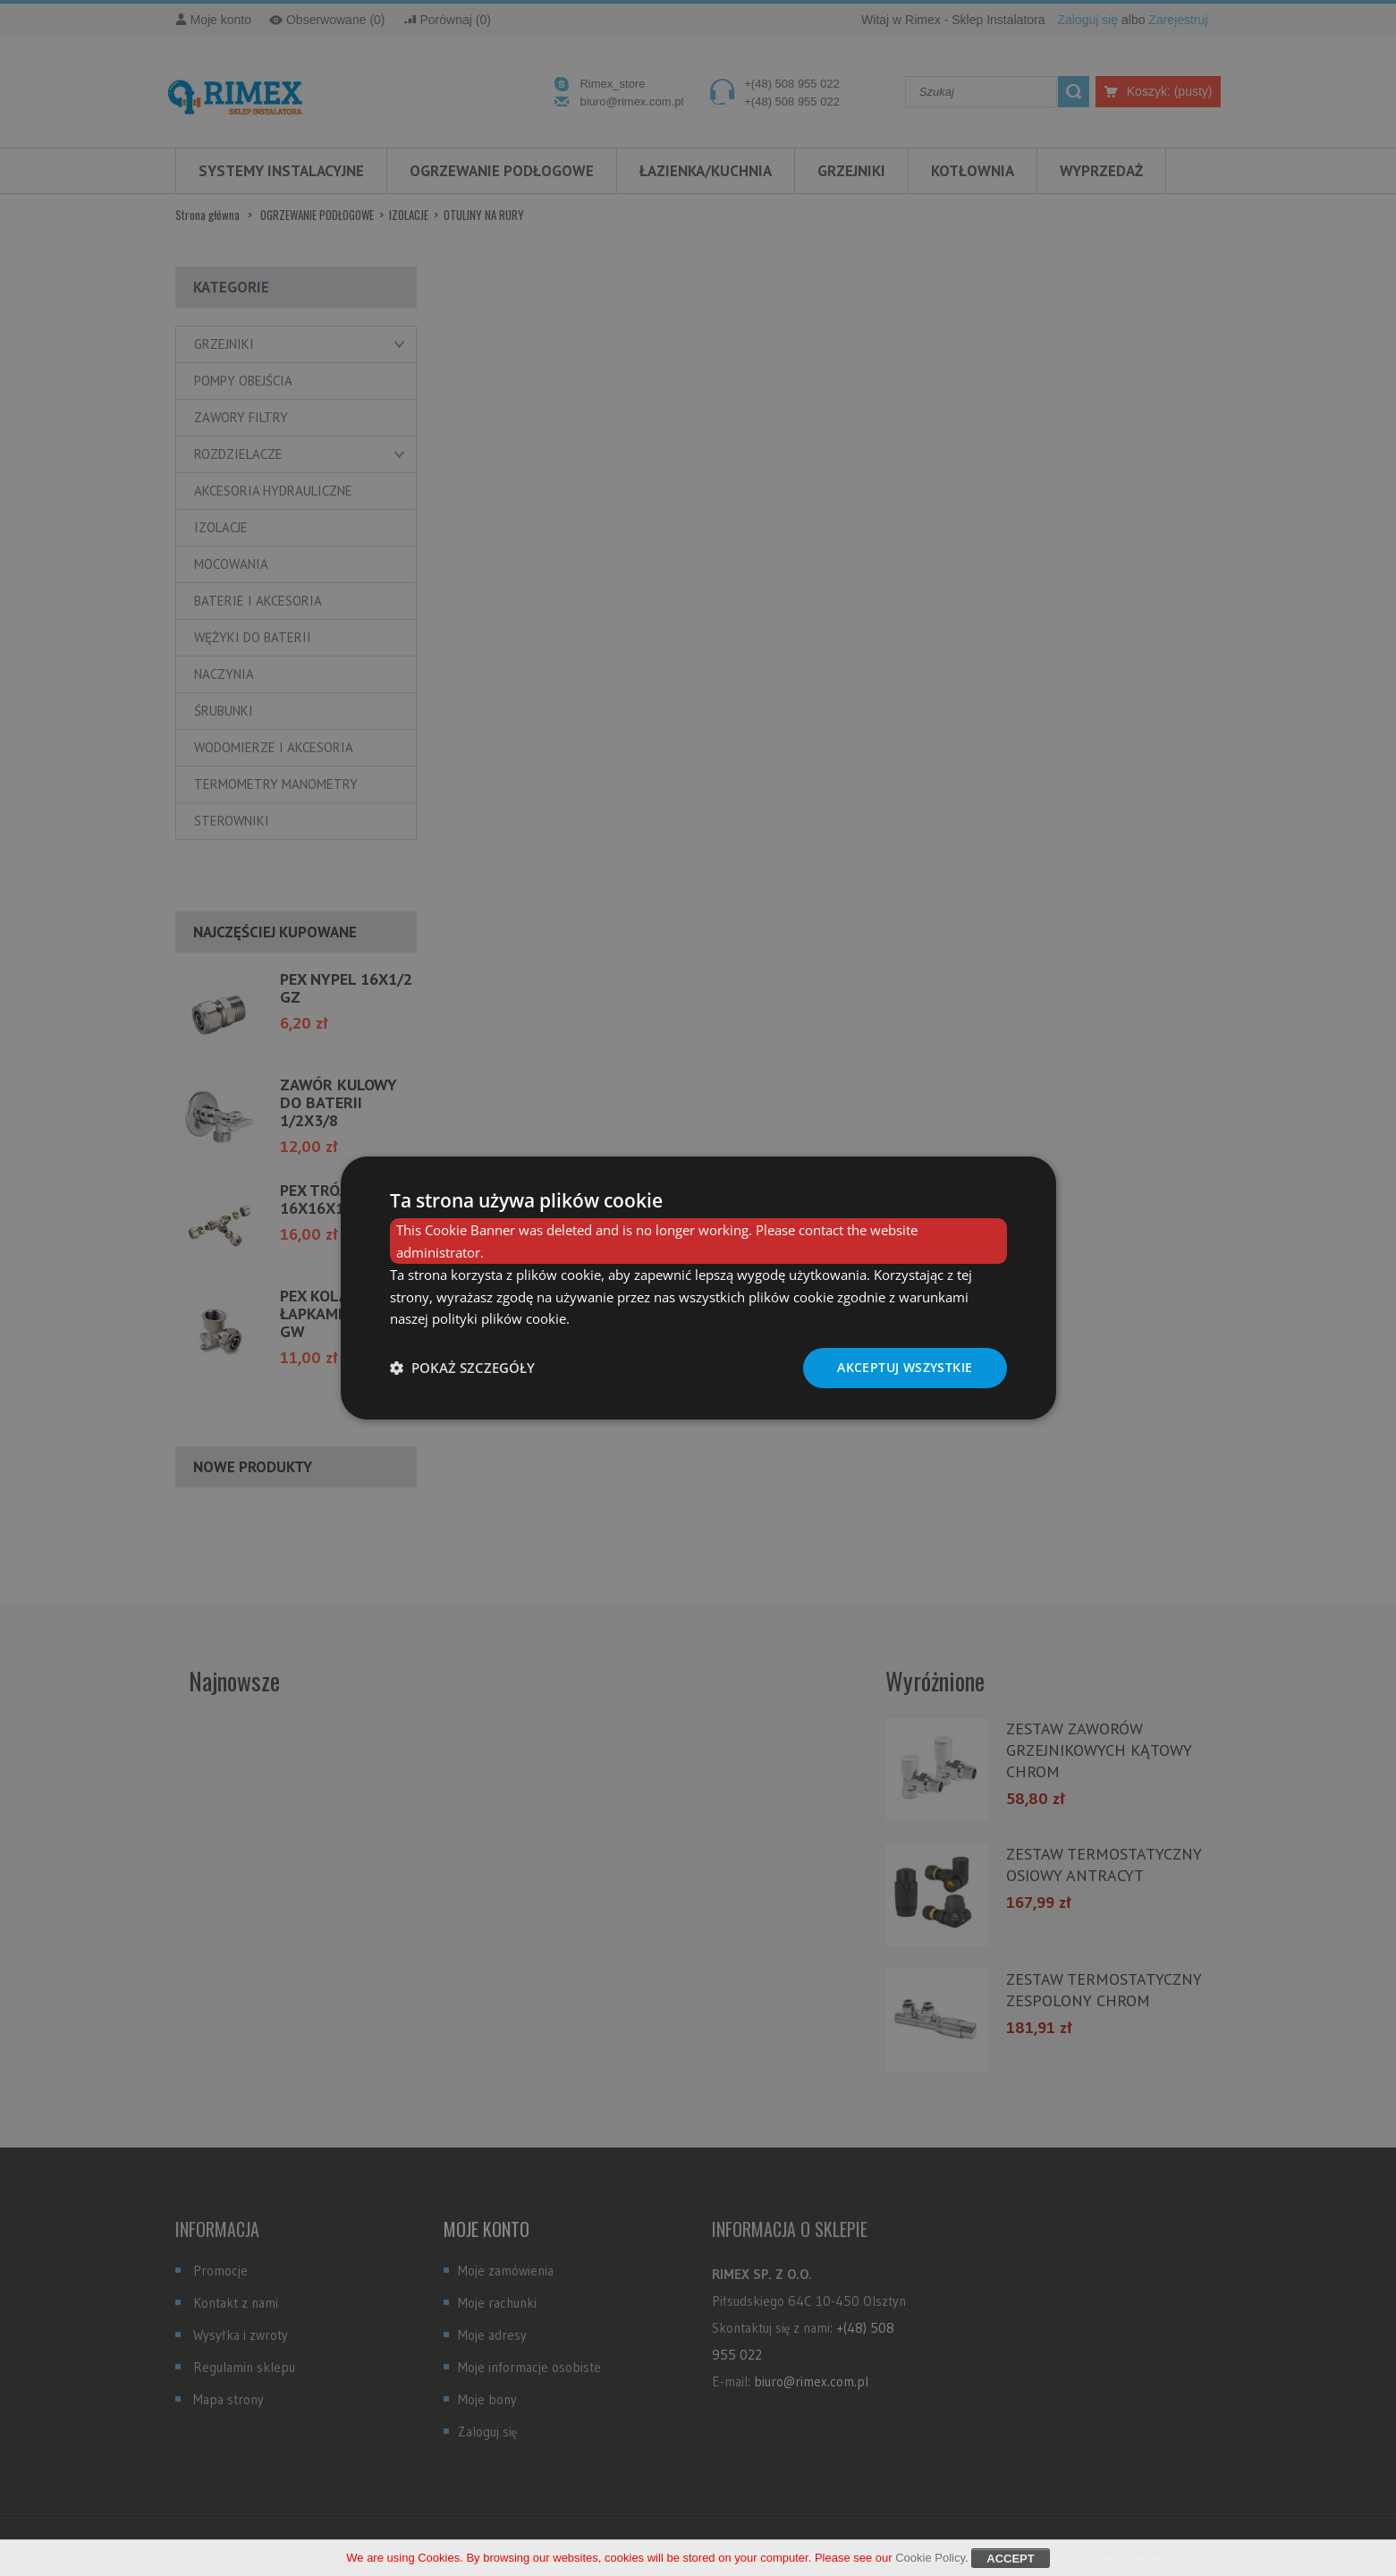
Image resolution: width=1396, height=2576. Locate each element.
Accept (1010, 2564)
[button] (462, 1368)
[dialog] (698, 1288)
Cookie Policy (930, 2563)
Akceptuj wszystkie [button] (904, 1367)
